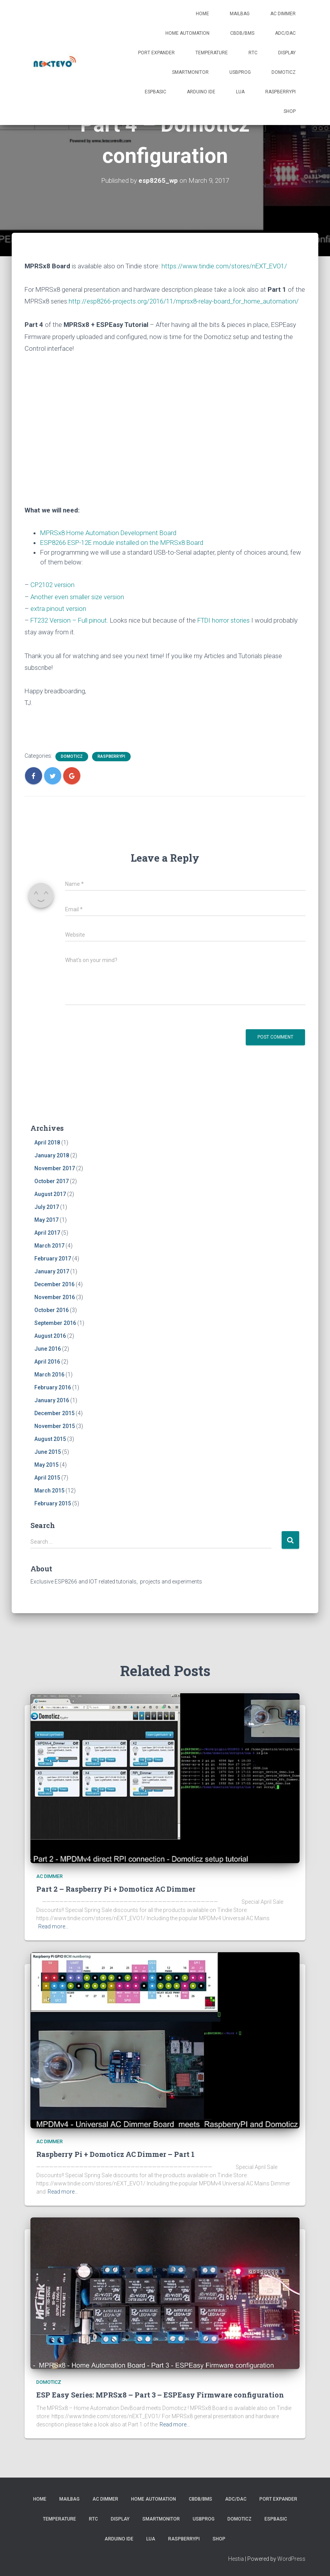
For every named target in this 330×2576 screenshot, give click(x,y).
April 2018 (47, 1142)
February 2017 (52, 1258)
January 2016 (51, 1400)
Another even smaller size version (77, 597)
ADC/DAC (285, 33)
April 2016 (47, 1362)
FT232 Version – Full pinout (68, 620)
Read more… (53, 1926)
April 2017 (47, 1233)
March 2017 (49, 1245)
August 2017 (50, 1194)
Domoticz (283, 72)
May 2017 (46, 1220)
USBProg (240, 72)
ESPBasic (155, 92)
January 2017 (51, 1271)
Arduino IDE (201, 92)
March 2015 (49, 1490)
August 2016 (50, 1336)
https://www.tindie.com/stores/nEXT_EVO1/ (224, 266)
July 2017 (46, 1207)
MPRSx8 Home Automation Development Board (108, 533)
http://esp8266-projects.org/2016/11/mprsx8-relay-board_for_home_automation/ (184, 301)
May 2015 (46, 1465)
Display (287, 52)
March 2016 (49, 1374)
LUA (240, 92)
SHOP (290, 111)
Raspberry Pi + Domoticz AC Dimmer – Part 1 (115, 2154)
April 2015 (47, 1478)
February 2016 (52, 1387)
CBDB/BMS (242, 33)
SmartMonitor (190, 72)
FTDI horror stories (223, 620)
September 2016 (55, 1323)
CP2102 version (52, 585)
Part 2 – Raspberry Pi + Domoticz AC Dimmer (115, 1889)
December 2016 (54, 1284)
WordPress (291, 2559)
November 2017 (54, 1168)
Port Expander (156, 52)
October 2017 (51, 1181)
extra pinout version (58, 608)
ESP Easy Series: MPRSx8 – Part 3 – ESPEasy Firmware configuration (160, 2394)
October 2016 (51, 1310)
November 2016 (54, 1297)
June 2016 (47, 1349)
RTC (252, 52)
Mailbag (240, 13)
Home (202, 13)
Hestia (236, 2559)
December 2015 (54, 1413)
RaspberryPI (280, 92)
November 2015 (54, 1426)
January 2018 (51, 1155)
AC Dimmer (283, 13)
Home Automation (187, 33)
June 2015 (47, 1452)
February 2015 (52, 1503)
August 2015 (50, 1439)
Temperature (211, 52)
